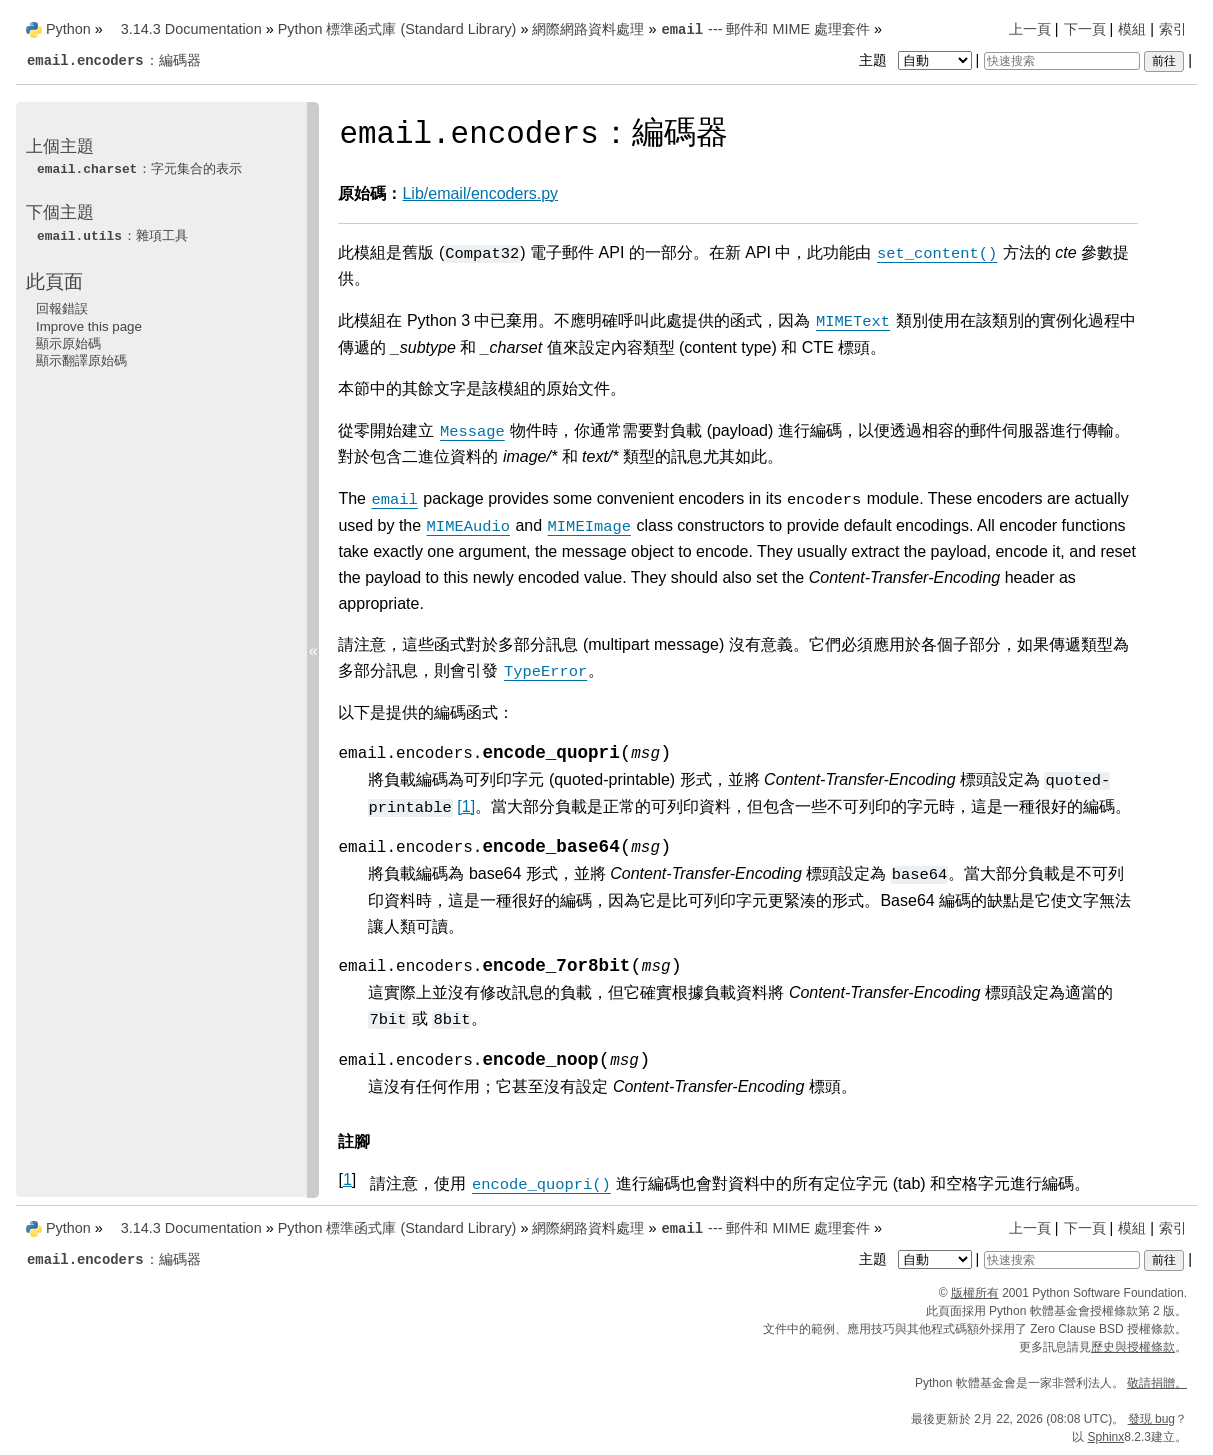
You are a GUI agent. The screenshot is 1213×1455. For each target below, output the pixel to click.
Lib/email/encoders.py (480, 193)
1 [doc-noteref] (466, 806)
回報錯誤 (62, 308)
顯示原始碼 (68, 343)
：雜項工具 (112, 235)
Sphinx (1106, 1437)
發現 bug (1151, 1419)
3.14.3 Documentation (191, 29)
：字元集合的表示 (139, 168)
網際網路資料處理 (588, 29)
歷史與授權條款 (1133, 1347)
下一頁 (1085, 29)
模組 (1132, 29)
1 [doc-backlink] (347, 1179)
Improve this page (89, 326)
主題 (917, 60)
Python (68, 29)
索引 (1173, 29)
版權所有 (975, 1293)
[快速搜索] (1062, 61)
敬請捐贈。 (1157, 1383)
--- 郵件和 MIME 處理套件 (765, 29)
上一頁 (1030, 29)
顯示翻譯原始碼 (81, 360)
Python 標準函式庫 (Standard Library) (397, 29)
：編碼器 (113, 60)
